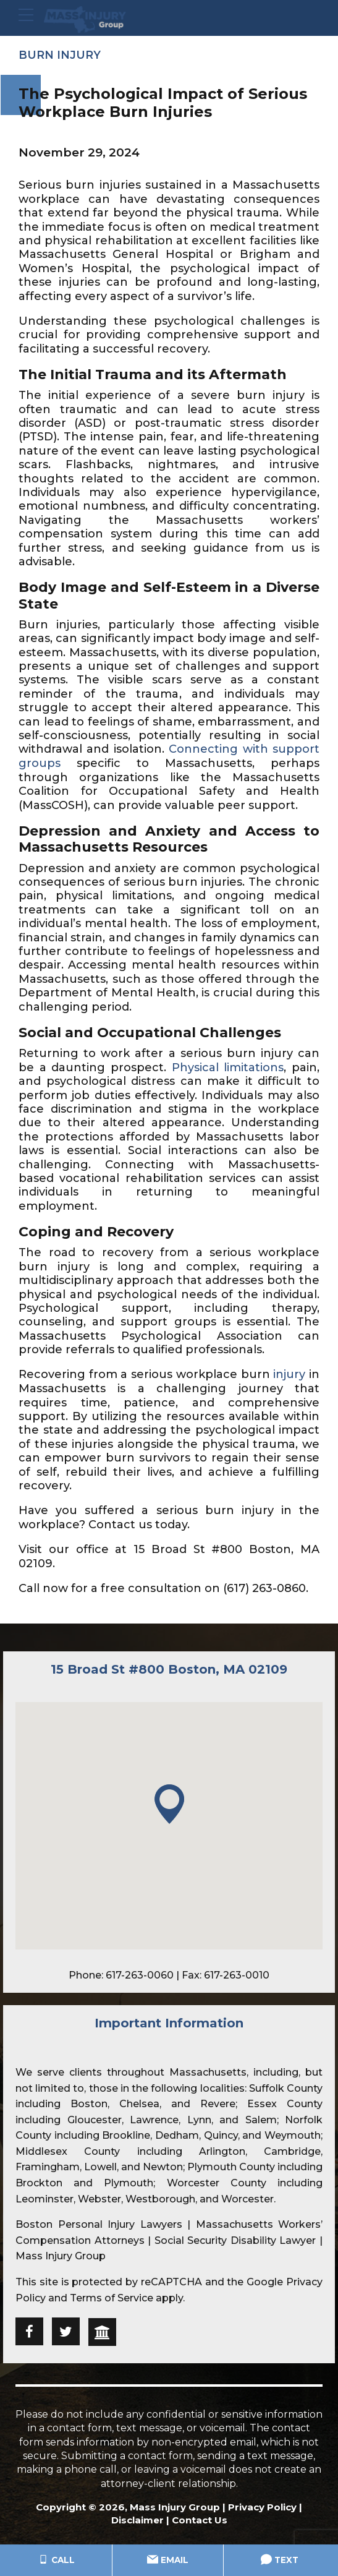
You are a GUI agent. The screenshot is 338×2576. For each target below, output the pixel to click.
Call (56, 2560)
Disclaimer (137, 2519)
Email (168, 2560)
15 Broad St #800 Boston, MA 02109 (169, 1668)
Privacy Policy (262, 2506)
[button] (169, 1804)
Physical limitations (228, 1067)
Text (279, 2560)
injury (289, 1373)
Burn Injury (60, 55)
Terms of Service (111, 2297)
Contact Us (199, 2519)
